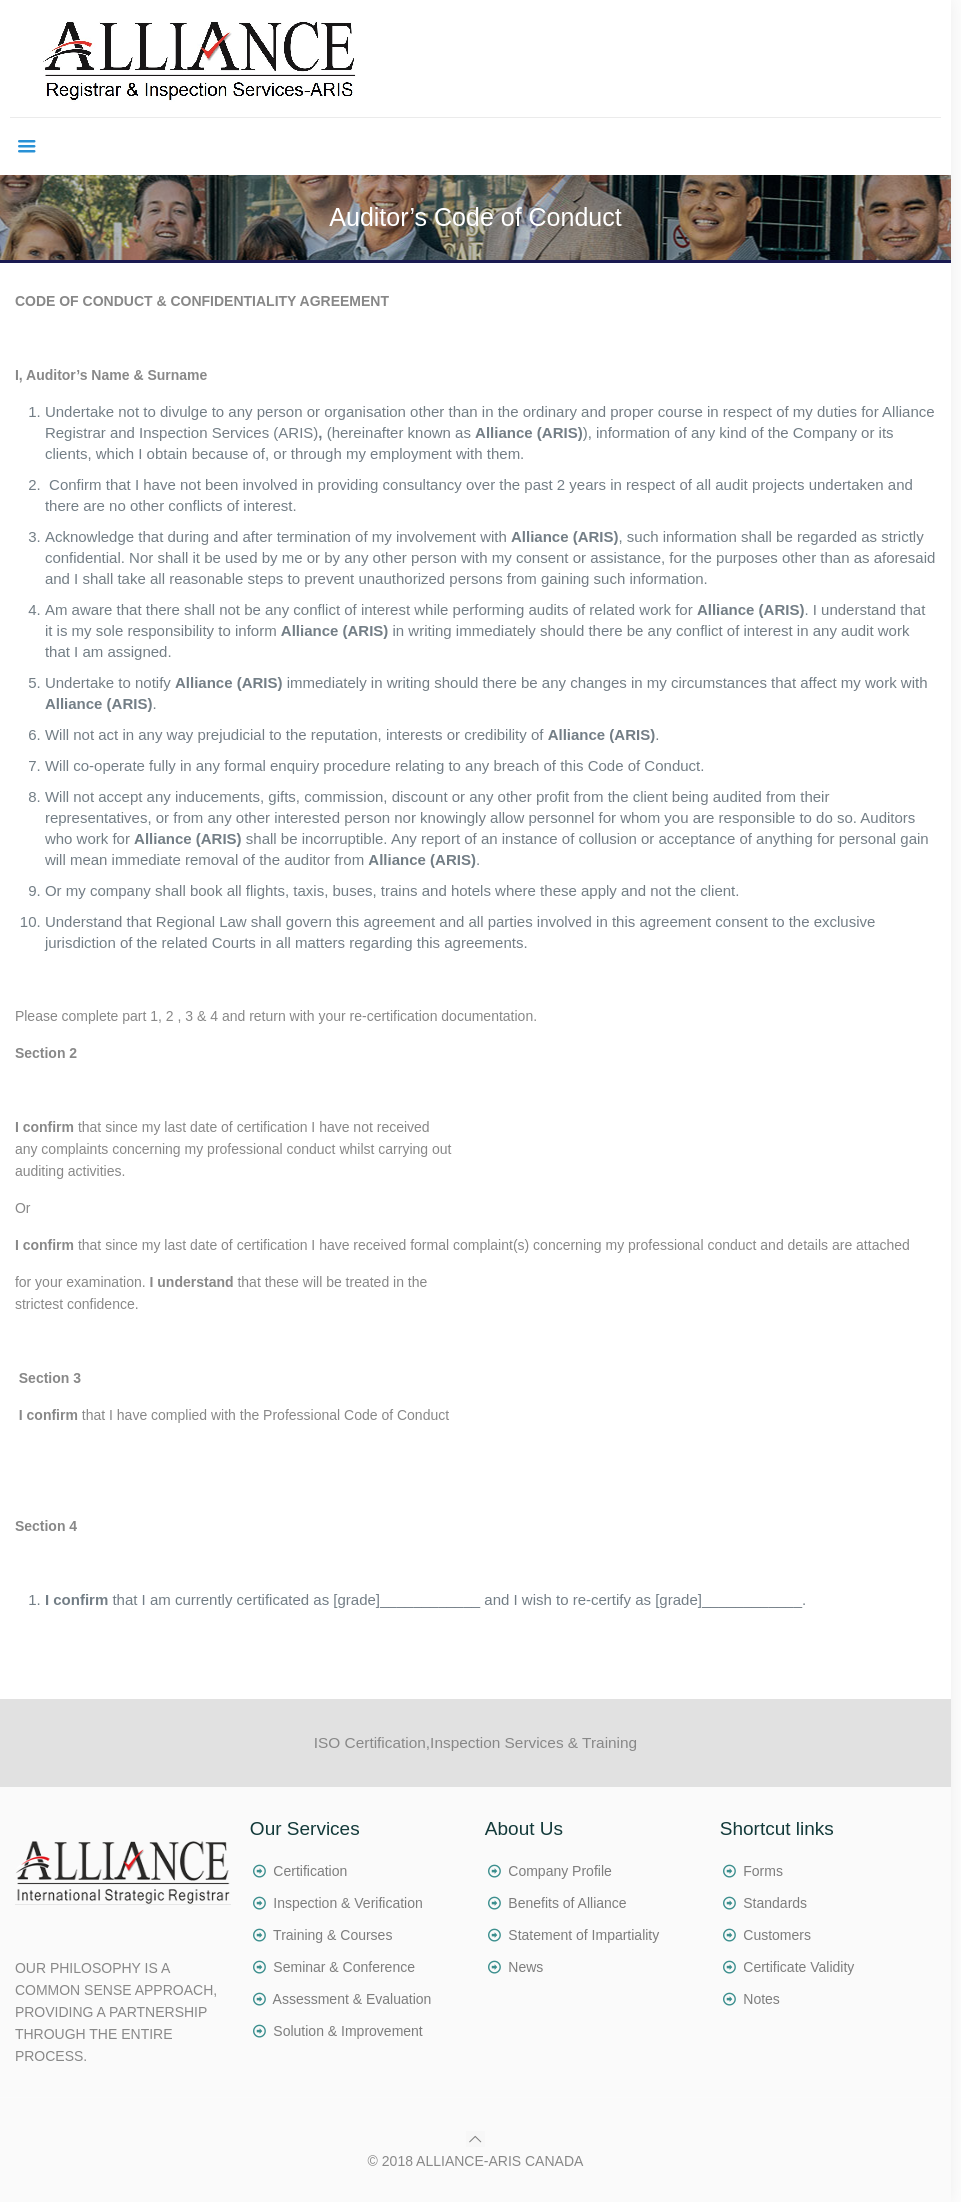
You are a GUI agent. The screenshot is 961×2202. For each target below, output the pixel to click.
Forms (763, 1871)
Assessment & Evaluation (352, 1999)
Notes (761, 1999)
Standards (775, 1903)
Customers (777, 1935)
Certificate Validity (798, 1967)
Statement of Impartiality (583, 1935)
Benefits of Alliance (567, 1903)
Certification (310, 1871)
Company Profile (560, 1871)
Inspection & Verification (347, 1903)
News (525, 1967)
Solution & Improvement (347, 2031)
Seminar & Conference (344, 1967)
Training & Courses (332, 1935)
